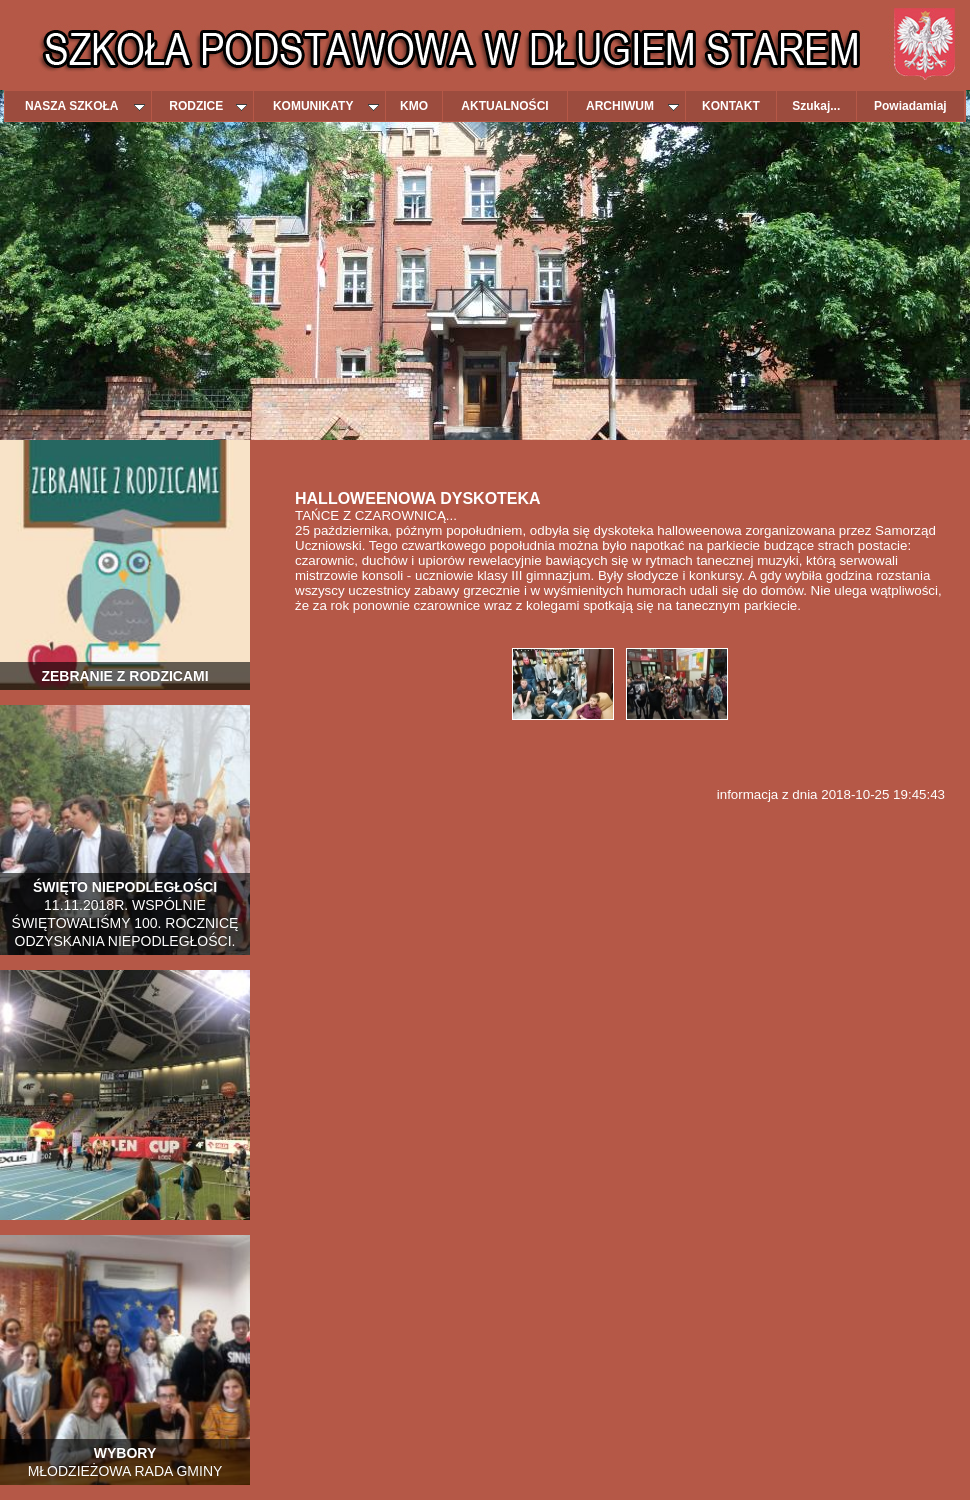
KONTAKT (731, 106)
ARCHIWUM (632, 106)
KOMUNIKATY (326, 106)
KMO (414, 106)
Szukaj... (816, 106)
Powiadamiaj (910, 106)
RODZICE (208, 106)
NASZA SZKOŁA (85, 106)
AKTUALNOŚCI (504, 106)
